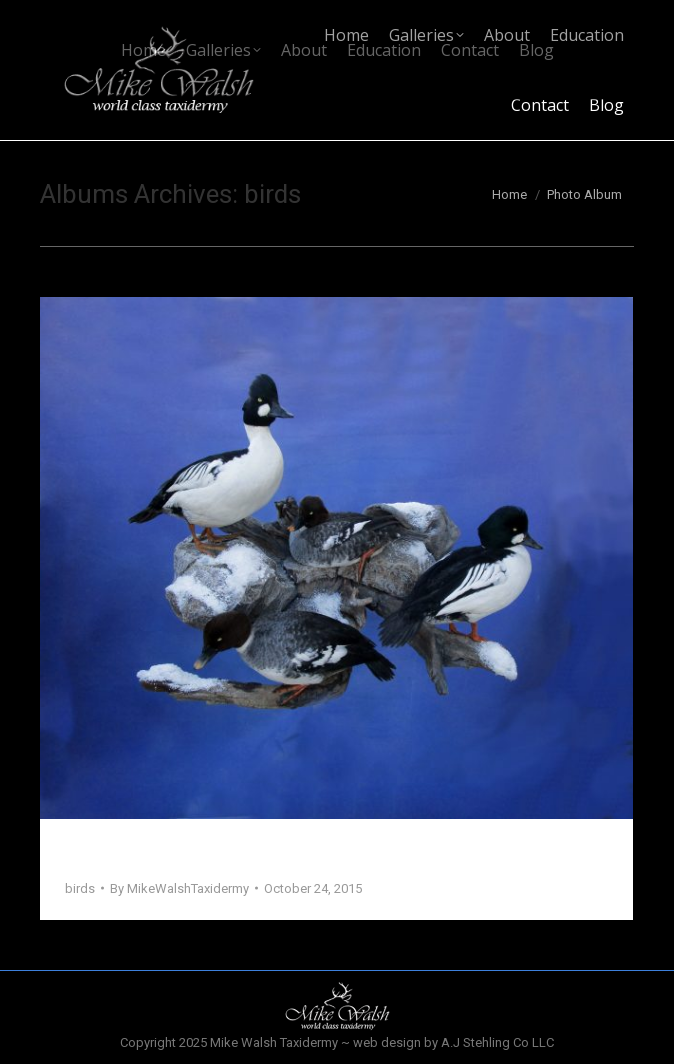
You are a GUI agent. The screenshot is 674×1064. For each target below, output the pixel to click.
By (179, 888)
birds (80, 888)
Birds (88, 853)
